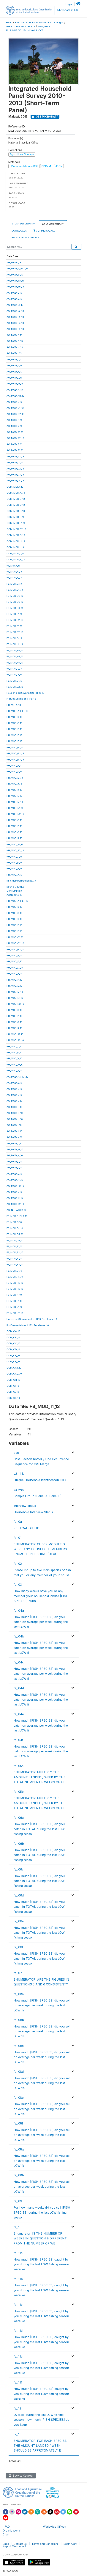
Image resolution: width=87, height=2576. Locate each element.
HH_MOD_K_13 (14, 789)
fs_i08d (19, 2071)
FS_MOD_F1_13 (15, 626)
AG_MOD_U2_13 (15, 468)
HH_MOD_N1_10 (15, 997)
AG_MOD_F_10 (14, 1106)
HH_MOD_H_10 (15, 955)
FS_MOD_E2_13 (15, 619)
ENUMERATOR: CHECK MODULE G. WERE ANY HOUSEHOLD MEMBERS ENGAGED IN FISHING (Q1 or (40, 1549)
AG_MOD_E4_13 (15, 322)
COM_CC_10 (13, 1343)
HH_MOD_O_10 (14, 1009)
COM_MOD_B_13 (16, 498)
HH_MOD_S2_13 (15, 850)
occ (16, 1453)
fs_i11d (18, 2330)
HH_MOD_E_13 (14, 735)
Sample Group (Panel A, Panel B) (37, 1496)
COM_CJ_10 (13, 1391)
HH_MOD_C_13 (14, 723)
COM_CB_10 (13, 1337)
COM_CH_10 (13, 1379)
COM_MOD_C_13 (16, 504)
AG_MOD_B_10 (15, 1082)
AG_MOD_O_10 (15, 1161)
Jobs (6, 2543)
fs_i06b (19, 1843)
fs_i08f (18, 2123)
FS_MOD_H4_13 (15, 662)
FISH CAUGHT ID (26, 1528)
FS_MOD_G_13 (14, 638)
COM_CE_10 (13, 1355)
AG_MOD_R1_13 (15, 432)
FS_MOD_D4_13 (15, 607)
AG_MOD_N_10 (15, 1155)
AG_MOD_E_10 (14, 1100)
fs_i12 (17, 2408)
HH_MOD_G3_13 (15, 759)
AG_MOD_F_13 (14, 335)
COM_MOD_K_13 (16, 559)
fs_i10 (17, 2227)
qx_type (19, 1490)
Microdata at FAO (68, 10)
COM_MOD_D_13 (16, 510)
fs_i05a (18, 1766)
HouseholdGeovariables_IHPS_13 (25, 692)
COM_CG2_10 (14, 1373)
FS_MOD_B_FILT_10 (17, 1216)
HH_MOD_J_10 (14, 973)
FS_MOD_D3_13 (15, 601)
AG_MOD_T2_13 (15, 456)
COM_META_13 (15, 486)
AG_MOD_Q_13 (15, 425)
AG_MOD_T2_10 (15, 1203)
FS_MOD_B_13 (14, 577)
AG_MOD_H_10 (15, 1119)
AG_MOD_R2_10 (15, 1185)
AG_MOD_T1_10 (15, 1197)
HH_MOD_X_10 (15, 1070)
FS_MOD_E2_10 (15, 1252)
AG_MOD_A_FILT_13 (17, 268)
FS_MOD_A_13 (14, 571)
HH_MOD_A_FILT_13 (17, 710)
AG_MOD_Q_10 (15, 1173)
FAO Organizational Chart (11, 2530)
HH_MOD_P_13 (14, 826)
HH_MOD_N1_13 (15, 807)
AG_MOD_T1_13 (15, 450)
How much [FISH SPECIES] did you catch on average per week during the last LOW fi (41, 1622)
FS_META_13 (13, 565)
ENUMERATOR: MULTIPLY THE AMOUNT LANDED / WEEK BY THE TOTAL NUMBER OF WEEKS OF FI (39, 1777)
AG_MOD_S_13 (15, 444)
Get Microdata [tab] (44, 230)
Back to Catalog (21, 2475)
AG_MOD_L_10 (14, 1143)
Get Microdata (45, 116)
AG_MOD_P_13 (15, 419)
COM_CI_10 (13, 1385)
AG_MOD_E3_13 (15, 316)
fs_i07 (18, 1973)
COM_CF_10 (13, 1361)
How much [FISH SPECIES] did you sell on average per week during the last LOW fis (42, 2005)
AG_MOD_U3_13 (15, 474)
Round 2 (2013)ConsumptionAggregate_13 (15, 890)
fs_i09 (18, 2201)
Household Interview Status (33, 1512)
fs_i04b (19, 1636)
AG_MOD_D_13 (15, 298)
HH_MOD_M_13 (15, 801)
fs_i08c (19, 2046)
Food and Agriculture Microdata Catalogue (39, 22)
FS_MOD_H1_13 (15, 644)
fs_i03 (18, 1584)
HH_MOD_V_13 (14, 868)
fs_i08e (19, 2097)
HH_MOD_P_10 (14, 1015)
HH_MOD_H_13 (15, 765)
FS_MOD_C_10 (14, 1222)
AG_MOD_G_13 (15, 341)
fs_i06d (19, 1895)
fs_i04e (19, 1714)
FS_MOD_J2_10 (15, 1313)
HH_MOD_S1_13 (15, 844)
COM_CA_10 (13, 1331)
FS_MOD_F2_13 (15, 632)
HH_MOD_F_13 (14, 741)
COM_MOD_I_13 (15, 547)
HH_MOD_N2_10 (15, 1003)
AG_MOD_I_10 (14, 1125)
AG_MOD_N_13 (15, 389)
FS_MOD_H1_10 (15, 1276)
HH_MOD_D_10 (14, 918)
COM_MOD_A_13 (16, 492)
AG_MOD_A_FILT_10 (17, 1076)
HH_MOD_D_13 (14, 729)
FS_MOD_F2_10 (15, 1264)
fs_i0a (18, 1521)
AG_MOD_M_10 (15, 1149)
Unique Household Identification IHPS (40, 1480)
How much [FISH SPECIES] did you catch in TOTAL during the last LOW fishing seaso (39, 1829)
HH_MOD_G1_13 (15, 747)
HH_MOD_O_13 (14, 820)
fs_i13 (17, 2434)
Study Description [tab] (24, 223)
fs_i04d (19, 1688)
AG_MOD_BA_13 (15, 280)
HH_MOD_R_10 (14, 1028)
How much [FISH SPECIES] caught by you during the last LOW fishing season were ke (41, 2264)
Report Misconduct (14, 2546)
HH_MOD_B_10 (14, 906)
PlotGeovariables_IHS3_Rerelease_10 (28, 1325)
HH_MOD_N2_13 (15, 813)
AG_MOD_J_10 (14, 1131)
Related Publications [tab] (25, 237)
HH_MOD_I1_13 (14, 771)
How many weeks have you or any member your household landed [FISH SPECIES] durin (41, 1596)
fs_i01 (17, 1538)
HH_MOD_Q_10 (14, 1022)
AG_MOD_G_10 (15, 1112)
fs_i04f (18, 1740)
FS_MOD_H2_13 (15, 650)
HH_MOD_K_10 (14, 979)
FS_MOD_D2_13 (15, 595)
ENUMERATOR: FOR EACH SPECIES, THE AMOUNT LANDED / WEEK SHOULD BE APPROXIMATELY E (40, 2445)
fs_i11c (18, 2305)
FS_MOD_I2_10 (14, 1300)
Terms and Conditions (45, 2543)
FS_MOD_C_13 (14, 583)
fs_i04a (19, 1610)
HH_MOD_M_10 (15, 991)
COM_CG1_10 (14, 1367)
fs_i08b (19, 2020)
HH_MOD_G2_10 (15, 943)
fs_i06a (19, 1817)
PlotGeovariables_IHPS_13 (21, 698)
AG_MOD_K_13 (15, 371)
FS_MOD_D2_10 (15, 1234)
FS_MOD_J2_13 (15, 686)
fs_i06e (19, 1921)
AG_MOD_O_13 (15, 401)
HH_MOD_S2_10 (15, 1040)
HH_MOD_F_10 (14, 931)
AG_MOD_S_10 (15, 1191)
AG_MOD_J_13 (14, 365)
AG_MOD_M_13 (15, 383)
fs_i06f (18, 1947)
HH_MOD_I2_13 (15, 777)
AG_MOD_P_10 (15, 1167)
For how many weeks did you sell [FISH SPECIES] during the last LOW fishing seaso (42, 2212)
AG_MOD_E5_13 (15, 328)
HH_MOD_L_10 (14, 985)
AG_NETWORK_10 (16, 1209)
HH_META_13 (14, 704)
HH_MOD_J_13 (14, 783)
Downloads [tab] (19, 230)
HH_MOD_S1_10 (15, 1034)
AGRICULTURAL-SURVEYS (20, 26)
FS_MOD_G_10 (14, 1270)
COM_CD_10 (13, 1349)
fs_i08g (19, 2149)
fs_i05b (19, 1792)
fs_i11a (18, 2253)
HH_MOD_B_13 (14, 716)
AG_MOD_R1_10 (15, 1179)
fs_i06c (19, 1869)
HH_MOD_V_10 (14, 1058)
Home (9, 22)
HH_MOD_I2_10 (15, 967)
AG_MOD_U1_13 (15, 462)
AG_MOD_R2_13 (15, 438)
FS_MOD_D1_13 (15, 589)
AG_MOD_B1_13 (15, 274)
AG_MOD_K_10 (15, 1137)
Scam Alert (70, 2543)
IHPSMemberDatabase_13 (21, 880)
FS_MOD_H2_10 (15, 1282)
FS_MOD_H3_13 (15, 656)
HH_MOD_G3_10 (15, 949)
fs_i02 (18, 1564)
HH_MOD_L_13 (14, 795)
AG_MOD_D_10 (15, 1094)
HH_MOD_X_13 (15, 874)
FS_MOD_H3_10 (15, 1288)
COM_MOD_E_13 (16, 516)
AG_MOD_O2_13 (15, 413)
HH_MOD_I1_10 (14, 961)
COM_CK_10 (13, 1397)
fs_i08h (19, 2175)
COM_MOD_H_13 (16, 541)
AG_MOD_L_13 (14, 377)
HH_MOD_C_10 (14, 912)
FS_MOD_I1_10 (14, 1294)
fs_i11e (18, 2356)
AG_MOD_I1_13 (15, 359)
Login (69, 4)
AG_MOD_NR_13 (15, 395)
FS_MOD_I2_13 (14, 674)
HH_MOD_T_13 (14, 856)
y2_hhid (19, 1473)
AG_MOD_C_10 (15, 1088)
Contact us (20, 2543)
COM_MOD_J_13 (15, 553)
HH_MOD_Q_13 (14, 832)
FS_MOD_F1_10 (15, 1258)
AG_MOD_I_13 (14, 353)
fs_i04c (19, 1662)
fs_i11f (18, 2382)
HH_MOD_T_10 (14, 1046)
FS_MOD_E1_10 (15, 1246)
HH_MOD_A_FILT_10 (17, 900)
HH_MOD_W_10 (15, 1064)
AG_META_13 (14, 262)
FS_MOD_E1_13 (15, 613)
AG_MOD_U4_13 (15, 480)
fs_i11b (18, 2279)
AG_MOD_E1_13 (15, 304)
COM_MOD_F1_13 (16, 522)
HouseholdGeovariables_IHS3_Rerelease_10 (32, 1319)
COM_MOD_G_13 (16, 535)
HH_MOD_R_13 (14, 838)
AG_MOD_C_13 (15, 292)
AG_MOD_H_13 (15, 347)
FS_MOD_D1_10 (15, 1228)
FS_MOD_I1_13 (14, 668)
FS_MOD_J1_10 (15, 1306)
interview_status (25, 1506)
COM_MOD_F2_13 (16, 529)
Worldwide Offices (54, 2526)
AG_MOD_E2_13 (15, 310)
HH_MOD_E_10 (14, 925)
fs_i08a (19, 1994)
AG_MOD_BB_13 (15, 286)
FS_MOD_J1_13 (15, 680)
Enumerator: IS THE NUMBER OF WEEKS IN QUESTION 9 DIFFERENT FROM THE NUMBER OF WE (40, 2238)
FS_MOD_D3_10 (15, 1240)
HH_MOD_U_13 (14, 862)
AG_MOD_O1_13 (15, 407)
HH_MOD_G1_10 (15, 937)
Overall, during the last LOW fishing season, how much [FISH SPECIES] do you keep (41, 2419)
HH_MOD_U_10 (14, 1052)
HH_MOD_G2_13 (15, 753)
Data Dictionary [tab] (53, 223)
